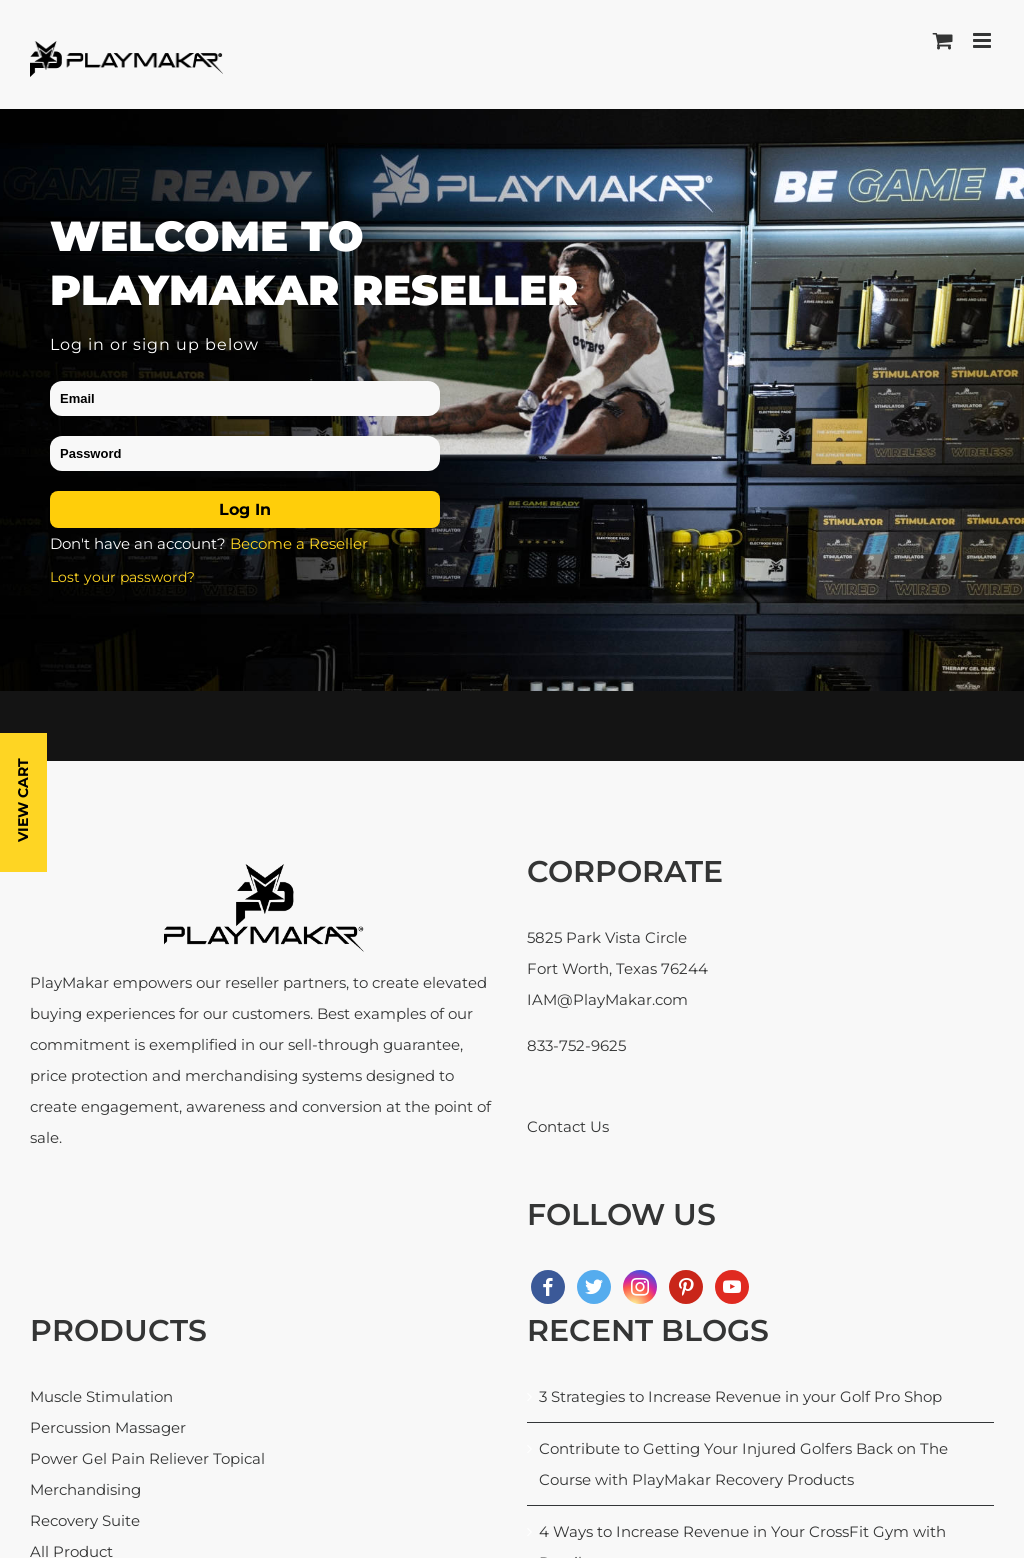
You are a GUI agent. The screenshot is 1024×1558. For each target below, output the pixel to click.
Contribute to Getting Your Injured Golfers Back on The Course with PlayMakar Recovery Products (743, 1464)
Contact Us (568, 1126)
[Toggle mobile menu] (983, 40)
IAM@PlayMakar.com (607, 999)
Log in (245, 509)
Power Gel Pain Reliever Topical (147, 1458)
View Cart (23, 800)
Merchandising (85, 1489)
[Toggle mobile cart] (943, 40)
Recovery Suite (85, 1520)
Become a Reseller (299, 543)
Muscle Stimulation (101, 1395)
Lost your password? (122, 576)
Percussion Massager (108, 1427)
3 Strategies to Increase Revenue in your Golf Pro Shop (740, 1395)
